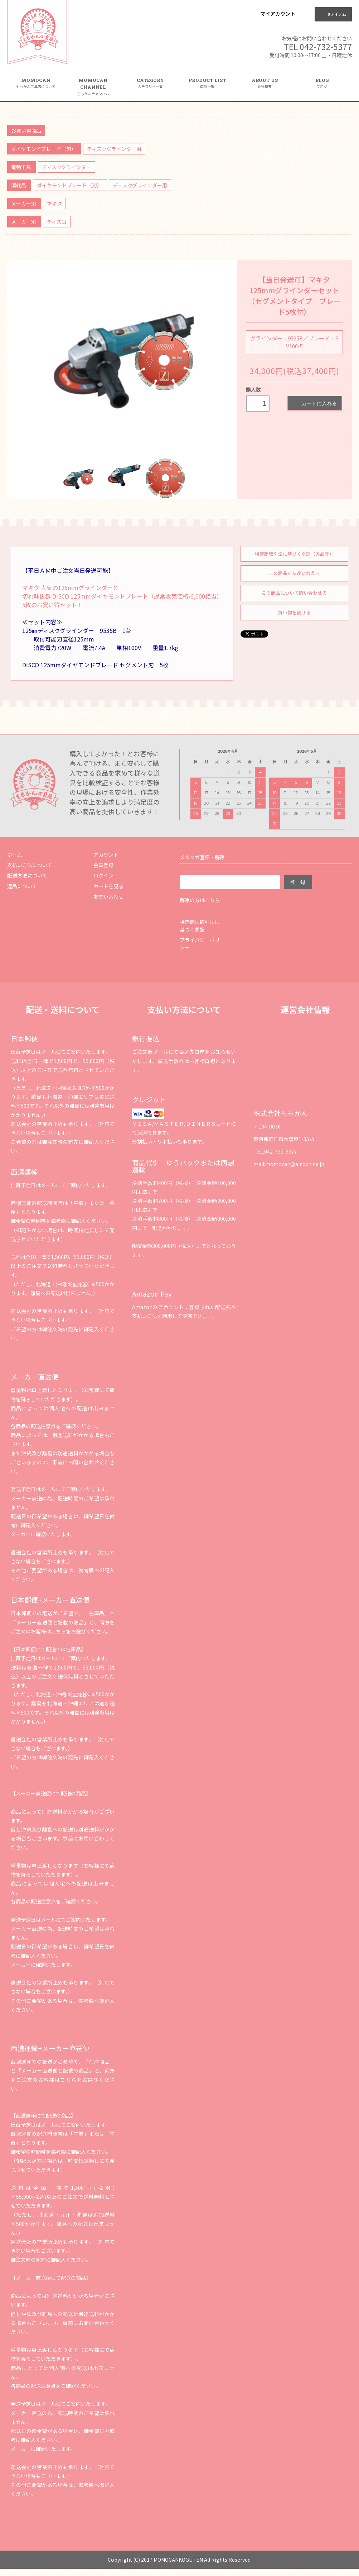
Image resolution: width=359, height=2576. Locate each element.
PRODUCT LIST (207, 83)
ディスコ (57, 221)
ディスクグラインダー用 (114, 148)
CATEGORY (150, 85)
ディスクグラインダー (66, 167)
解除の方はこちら (200, 900)
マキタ (54, 203)
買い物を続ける (294, 612)
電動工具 (21, 167)
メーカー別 (24, 203)
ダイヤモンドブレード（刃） (44, 148)
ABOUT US (264, 83)
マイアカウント (277, 13)
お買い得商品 (26, 130)
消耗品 (19, 185)
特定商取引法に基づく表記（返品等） (294, 553)
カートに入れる (314, 403)
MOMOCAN (36, 83)
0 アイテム (332, 14)
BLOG (322, 83)
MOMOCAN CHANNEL (93, 86)
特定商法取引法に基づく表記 (200, 925)
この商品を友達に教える (294, 573)
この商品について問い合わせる (294, 592)
